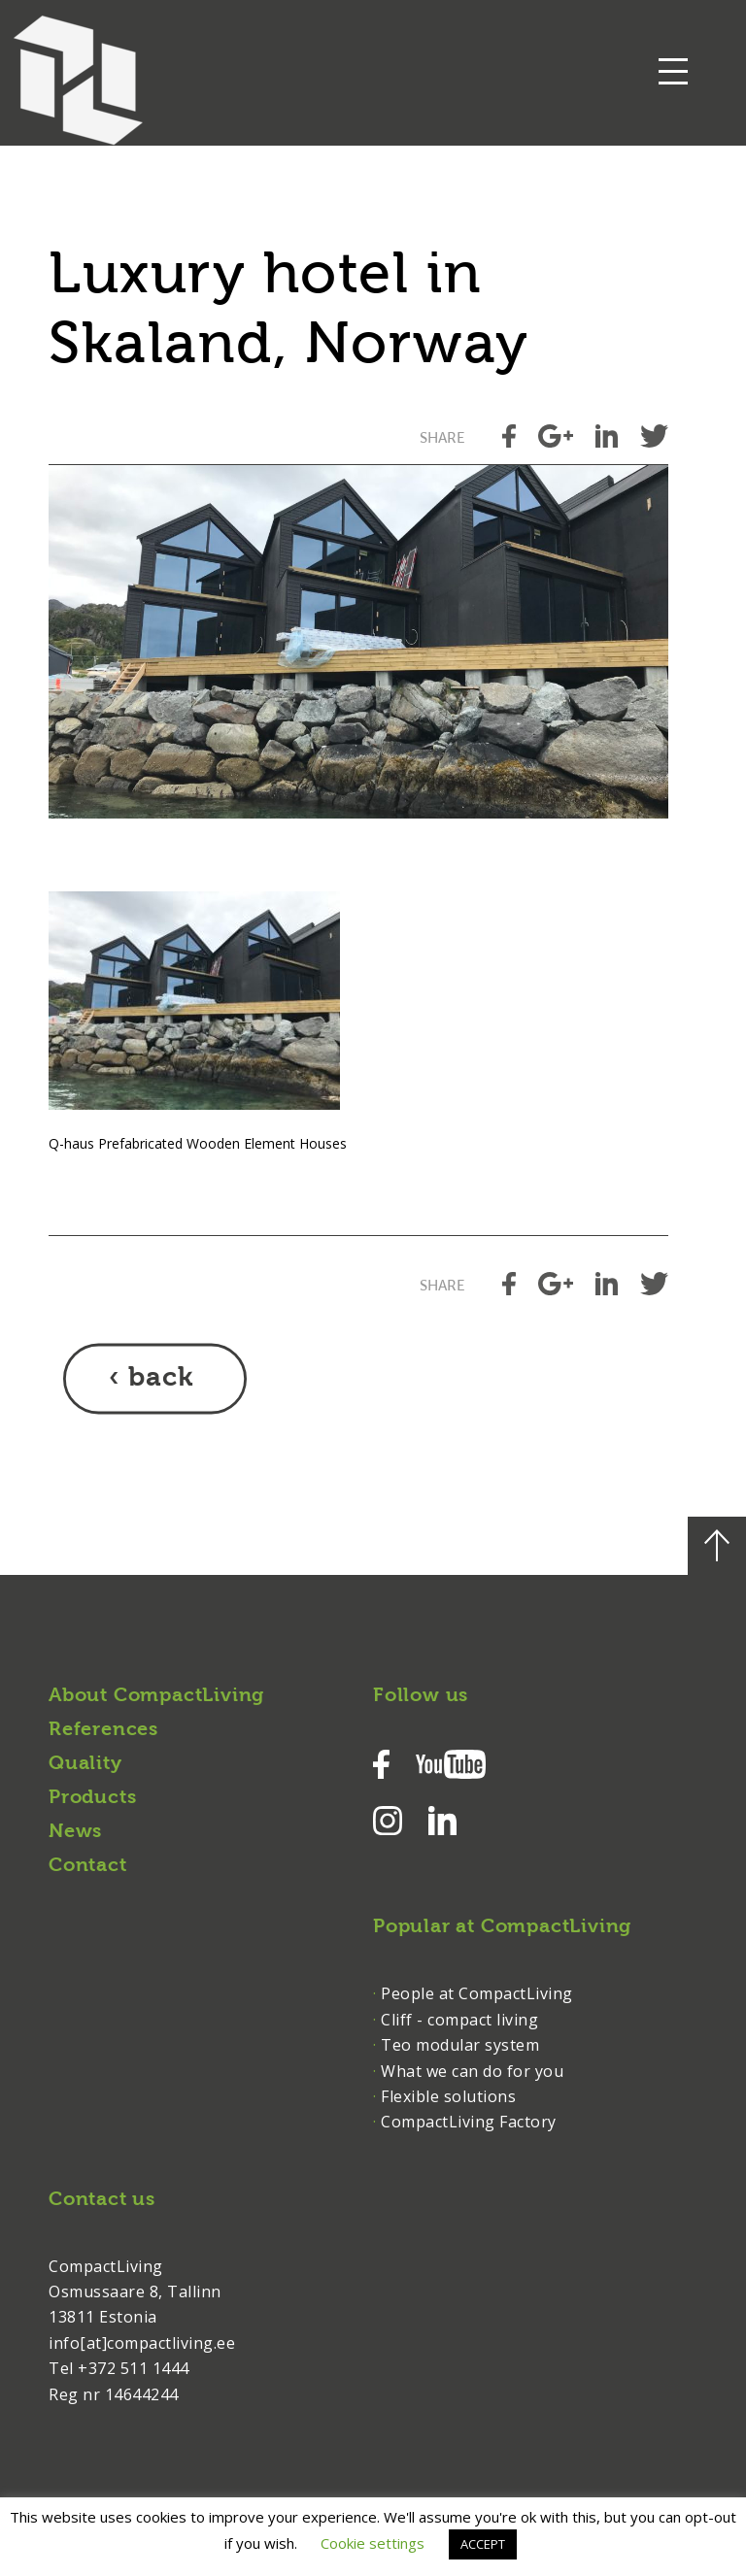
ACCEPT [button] (482, 2544)
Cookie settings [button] (372, 2543)
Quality (85, 1764)
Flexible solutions (448, 2096)
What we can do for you (472, 2071)
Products (92, 1798)
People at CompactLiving (477, 1993)
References (103, 1730)
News (75, 1832)
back (160, 1378)
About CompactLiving (156, 1696)
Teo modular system (460, 2045)
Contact (88, 1866)
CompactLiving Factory (469, 2121)
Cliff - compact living (459, 2019)
